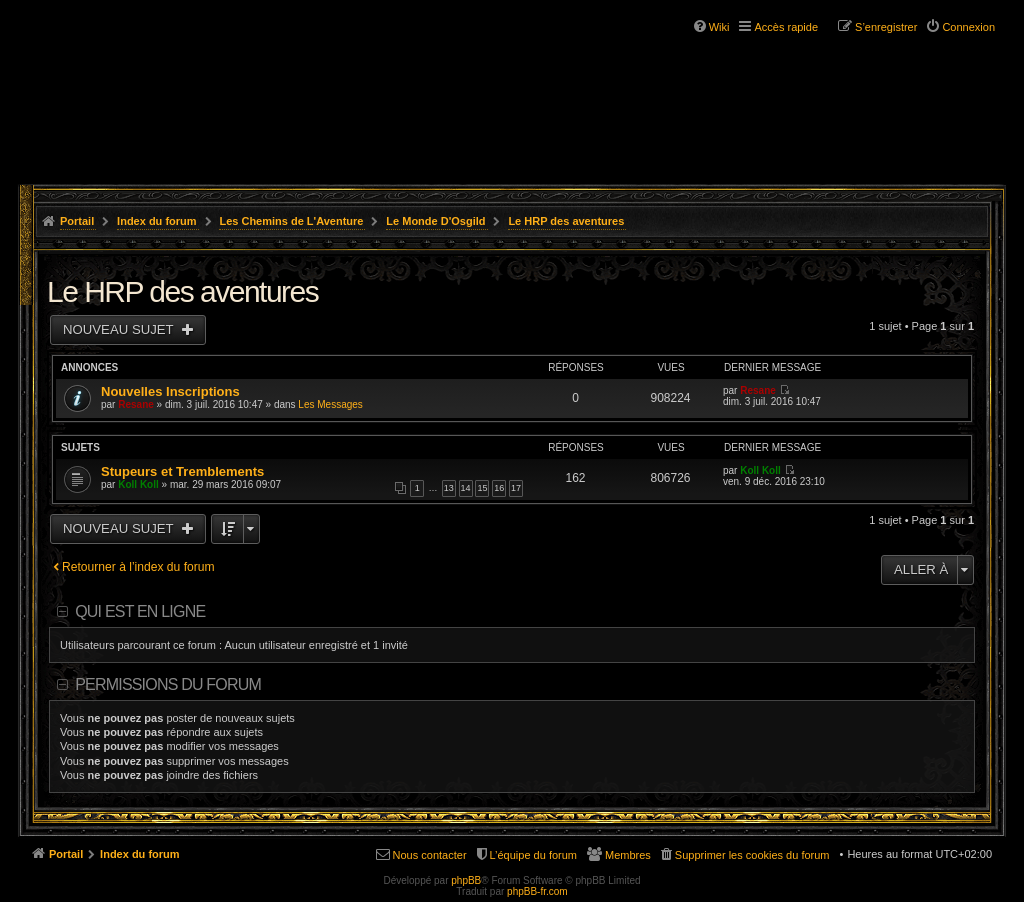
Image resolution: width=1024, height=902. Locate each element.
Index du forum (156, 221)
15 (482, 488)
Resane (136, 404)
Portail (77, 221)
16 (499, 488)
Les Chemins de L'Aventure (291, 221)
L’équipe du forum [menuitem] (533, 855)
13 (449, 488)
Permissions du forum (168, 684)
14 (466, 488)
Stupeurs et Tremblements (182, 471)
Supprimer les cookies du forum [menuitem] (752, 855)
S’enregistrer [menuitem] (886, 27)
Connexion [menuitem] (968, 27)
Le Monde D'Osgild (435, 221)
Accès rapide (786, 27)
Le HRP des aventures (566, 221)
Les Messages (330, 404)
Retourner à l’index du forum (138, 567)
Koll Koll (138, 484)
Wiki (719, 27)
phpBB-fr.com (537, 891)
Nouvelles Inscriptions (170, 391)
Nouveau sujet (120, 329)
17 (516, 488)
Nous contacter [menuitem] (430, 855)
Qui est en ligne (140, 611)
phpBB (466, 880)
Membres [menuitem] (628, 855)
